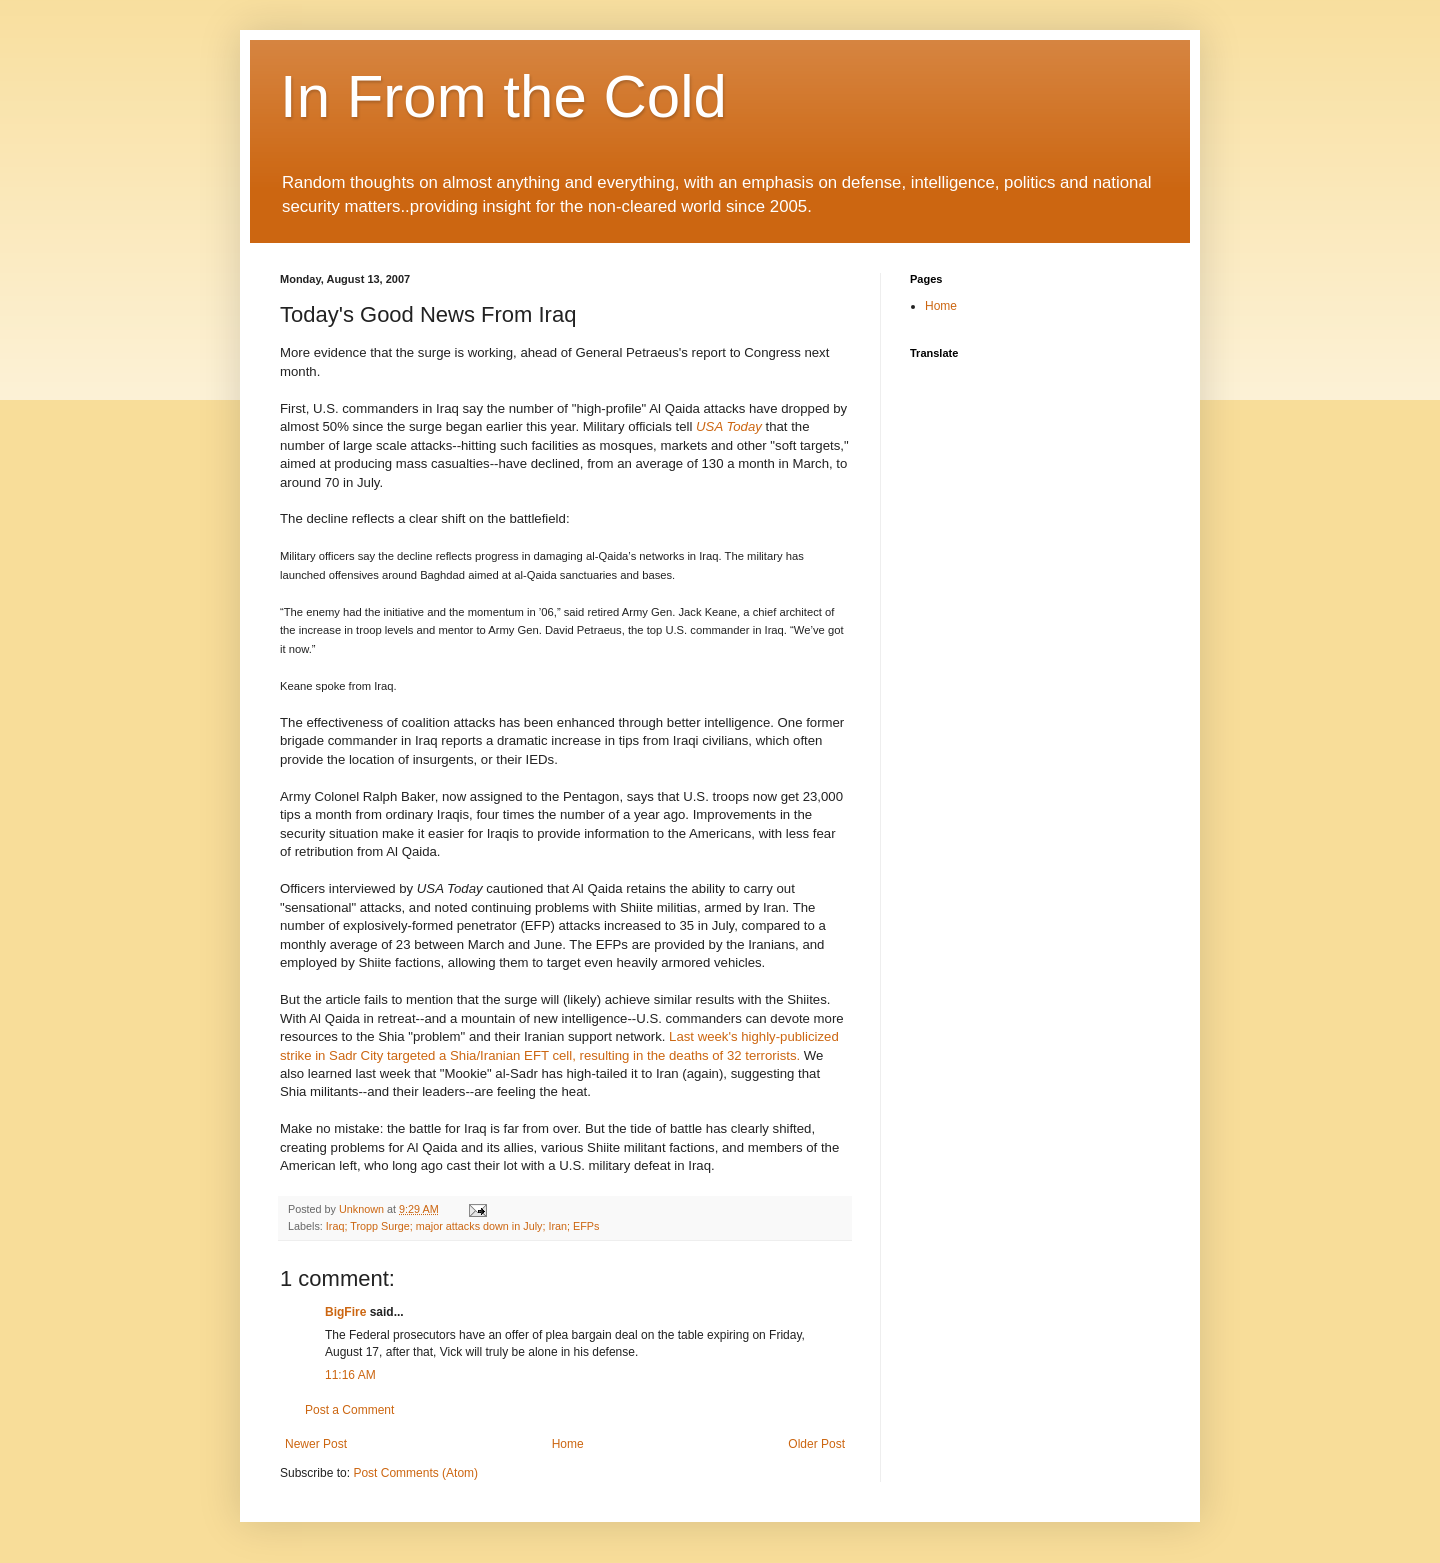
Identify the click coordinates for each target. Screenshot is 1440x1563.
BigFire (345, 1312)
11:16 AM (350, 1375)
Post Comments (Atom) (415, 1473)
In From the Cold (503, 96)
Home (568, 1444)
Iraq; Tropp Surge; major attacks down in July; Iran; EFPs (463, 1226)
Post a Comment (349, 1410)
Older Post (816, 1444)
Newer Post (316, 1444)
